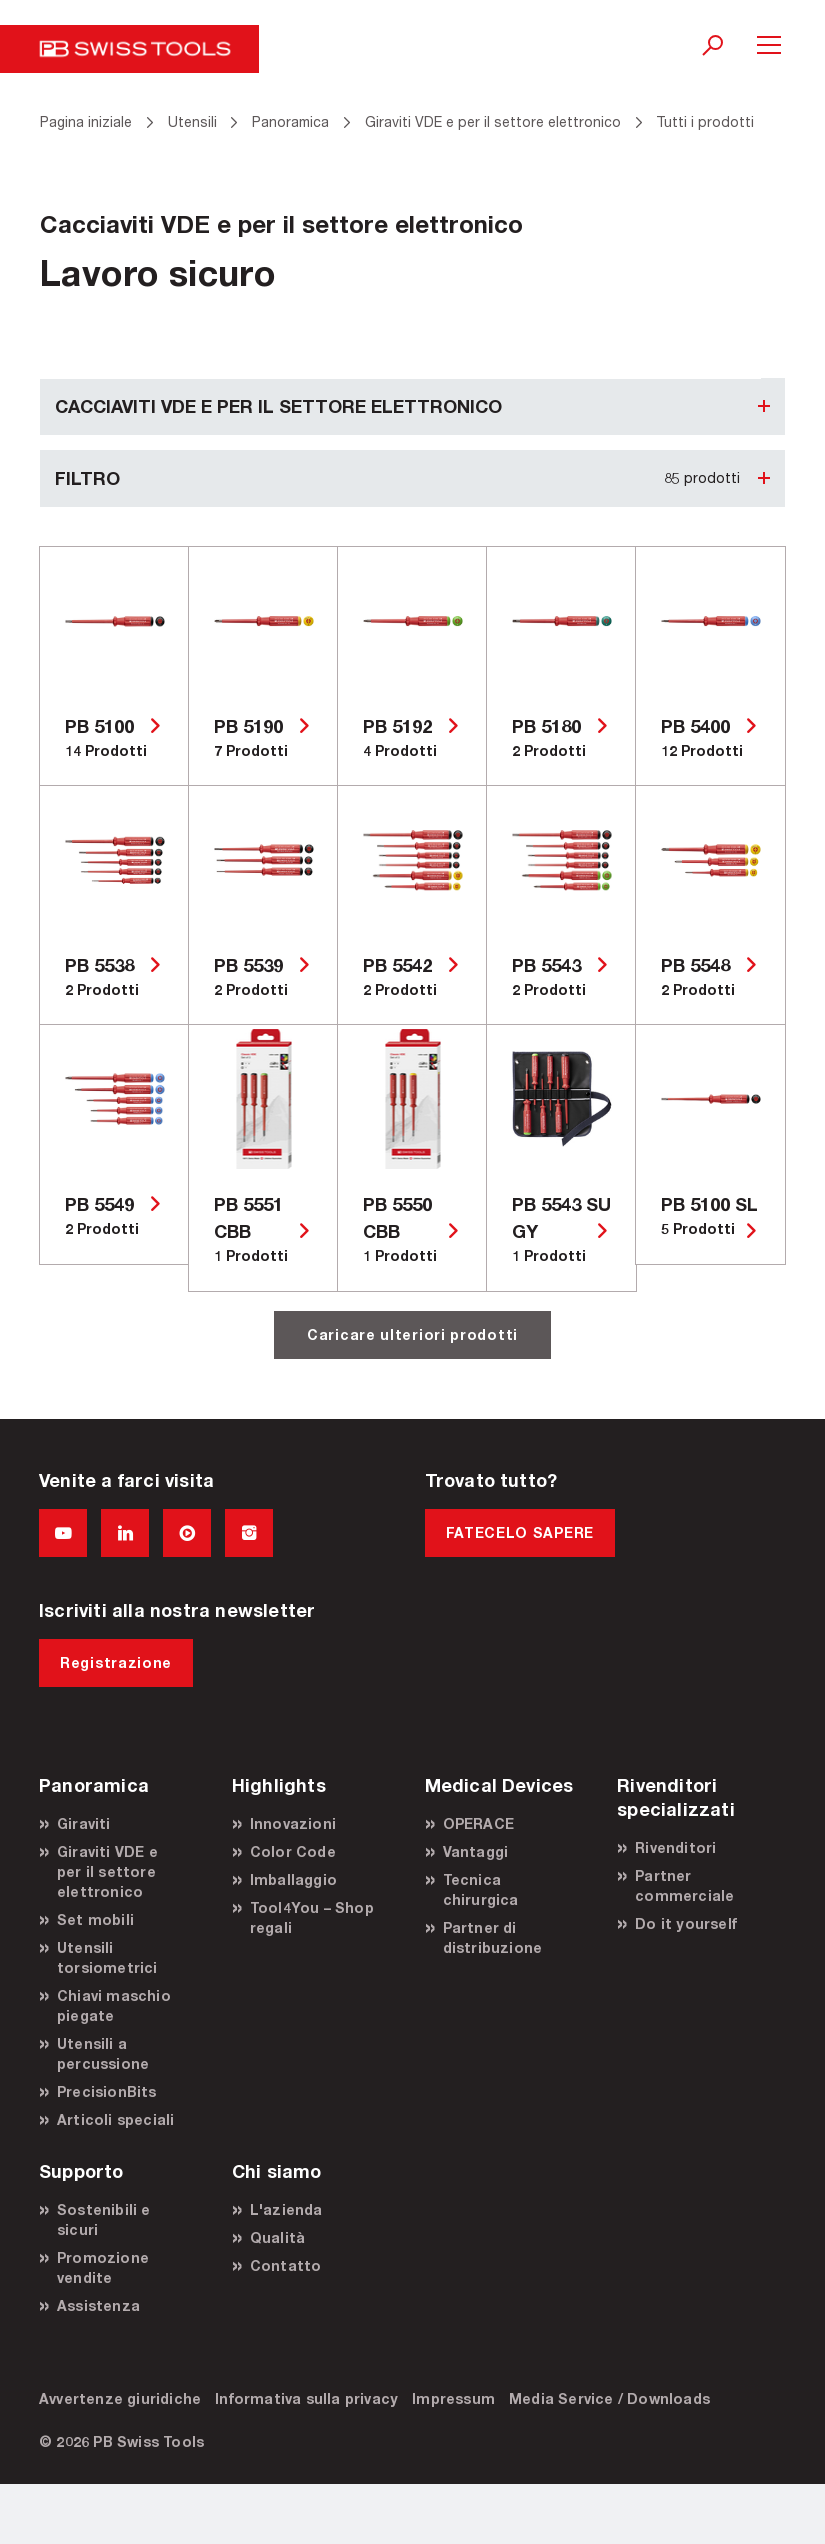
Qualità (277, 2237)
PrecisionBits (107, 2091)
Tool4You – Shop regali (312, 1917)
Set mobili (95, 1919)
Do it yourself (686, 1923)
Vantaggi (476, 1851)
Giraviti (84, 1823)
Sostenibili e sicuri (104, 2219)
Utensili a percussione (103, 2053)
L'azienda (286, 2209)
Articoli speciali (115, 2119)
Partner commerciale (684, 1885)
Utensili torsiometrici (107, 1957)
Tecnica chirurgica (481, 1889)
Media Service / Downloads (609, 2398)
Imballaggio (293, 1879)
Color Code (293, 1851)
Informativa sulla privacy (306, 2398)
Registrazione (116, 1662)
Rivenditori (675, 1847)
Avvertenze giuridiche (120, 2398)
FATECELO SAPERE (520, 1532)
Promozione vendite (103, 2267)
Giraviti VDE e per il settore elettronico (107, 1871)
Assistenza (98, 2305)
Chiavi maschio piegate (114, 2005)
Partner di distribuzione (493, 1937)
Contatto (286, 2265)
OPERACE (478, 1823)
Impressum (453, 2398)
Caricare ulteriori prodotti (412, 1334)
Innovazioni (293, 1823)
